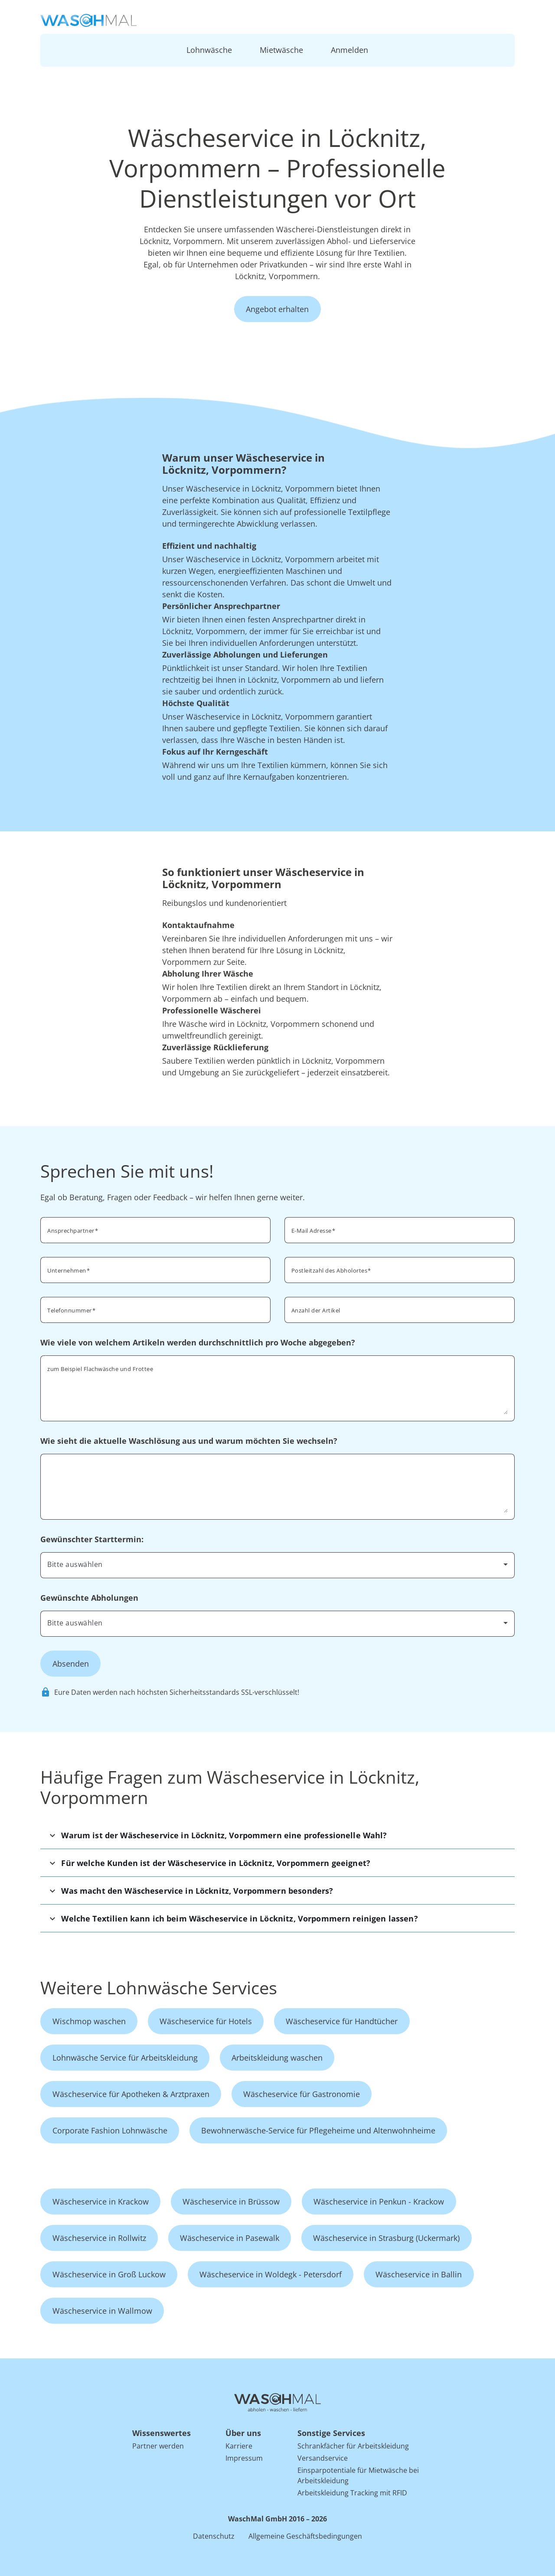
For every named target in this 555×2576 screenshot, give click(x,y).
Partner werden (158, 2446)
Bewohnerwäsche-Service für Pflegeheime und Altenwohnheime (318, 2130)
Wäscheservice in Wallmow (102, 2311)
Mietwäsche (281, 50)
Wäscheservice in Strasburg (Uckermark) (386, 2238)
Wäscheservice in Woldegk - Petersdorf (270, 2274)
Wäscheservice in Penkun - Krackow (378, 2201)
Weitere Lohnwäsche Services (158, 1988)
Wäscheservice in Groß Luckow (109, 2274)
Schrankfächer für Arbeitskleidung (353, 2446)
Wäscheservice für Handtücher (342, 2021)
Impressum (244, 2458)
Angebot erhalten (277, 309)
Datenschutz (214, 2536)
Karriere (238, 2446)
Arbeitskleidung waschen (277, 2057)
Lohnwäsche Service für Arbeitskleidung (125, 2057)
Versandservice (322, 2458)
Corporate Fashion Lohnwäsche (109, 2130)
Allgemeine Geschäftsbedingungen (305, 2536)
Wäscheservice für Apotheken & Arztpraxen (130, 2094)
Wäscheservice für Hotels (206, 2021)
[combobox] (399, 1269)
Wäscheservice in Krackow (100, 2201)
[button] (277, 1835)
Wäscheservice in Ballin (418, 2274)
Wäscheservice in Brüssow (231, 2201)
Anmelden (349, 50)
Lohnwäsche (209, 50)
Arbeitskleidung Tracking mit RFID (352, 2493)
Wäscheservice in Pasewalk (229, 2238)
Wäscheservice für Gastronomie (301, 2094)
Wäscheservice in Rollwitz (99, 2238)
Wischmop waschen (89, 2021)
